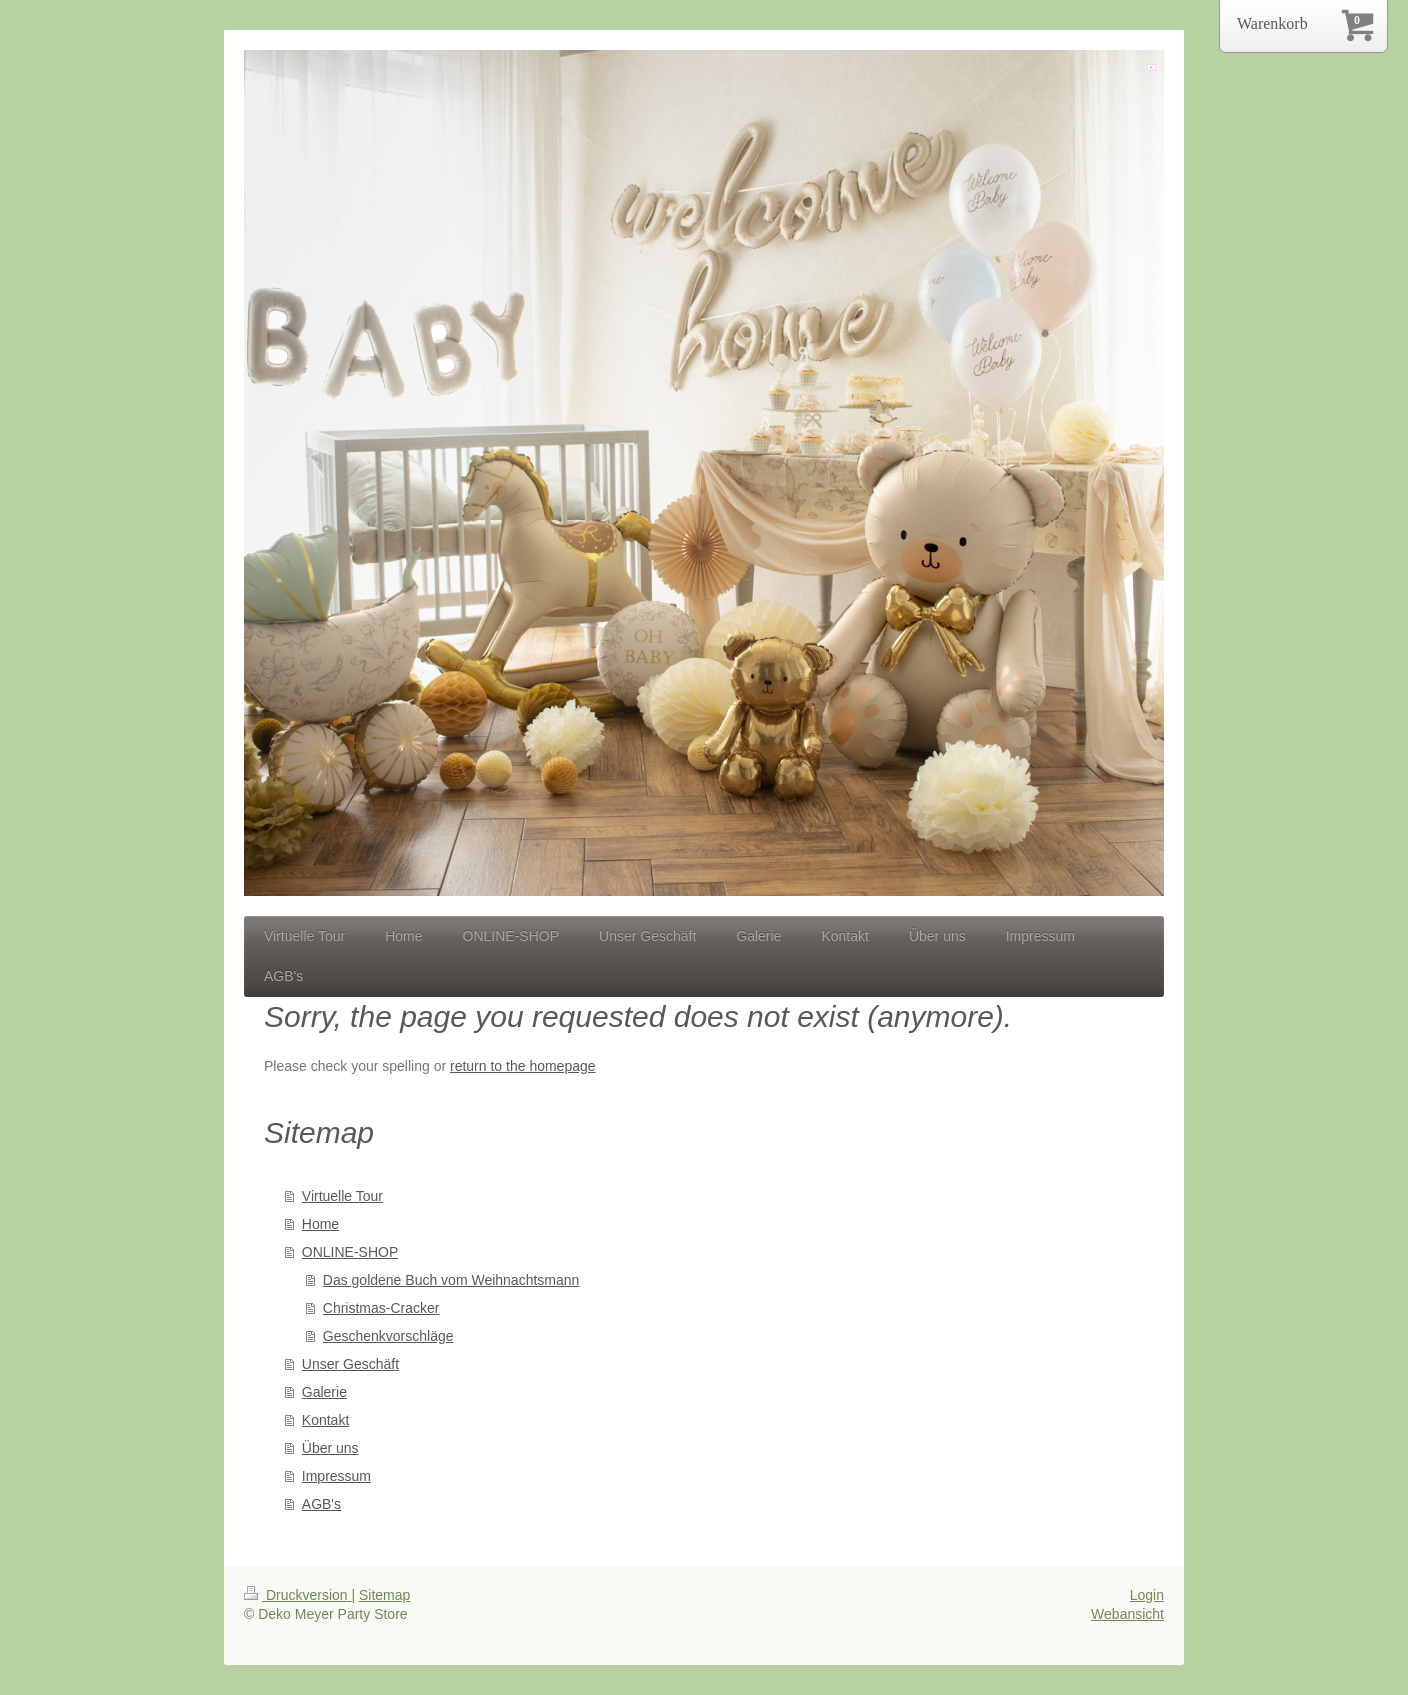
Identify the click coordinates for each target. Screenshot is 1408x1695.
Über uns (330, 1448)
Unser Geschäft (350, 1364)
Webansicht (1127, 1614)
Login (1147, 1595)
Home (320, 1224)
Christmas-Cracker (381, 1308)
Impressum (336, 1476)
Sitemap (384, 1595)
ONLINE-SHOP (350, 1252)
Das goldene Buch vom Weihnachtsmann (451, 1280)
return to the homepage (523, 1066)
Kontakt (325, 1420)
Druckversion (297, 1595)
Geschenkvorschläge (388, 1336)
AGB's (321, 1504)
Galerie (324, 1392)
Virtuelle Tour (342, 1196)
